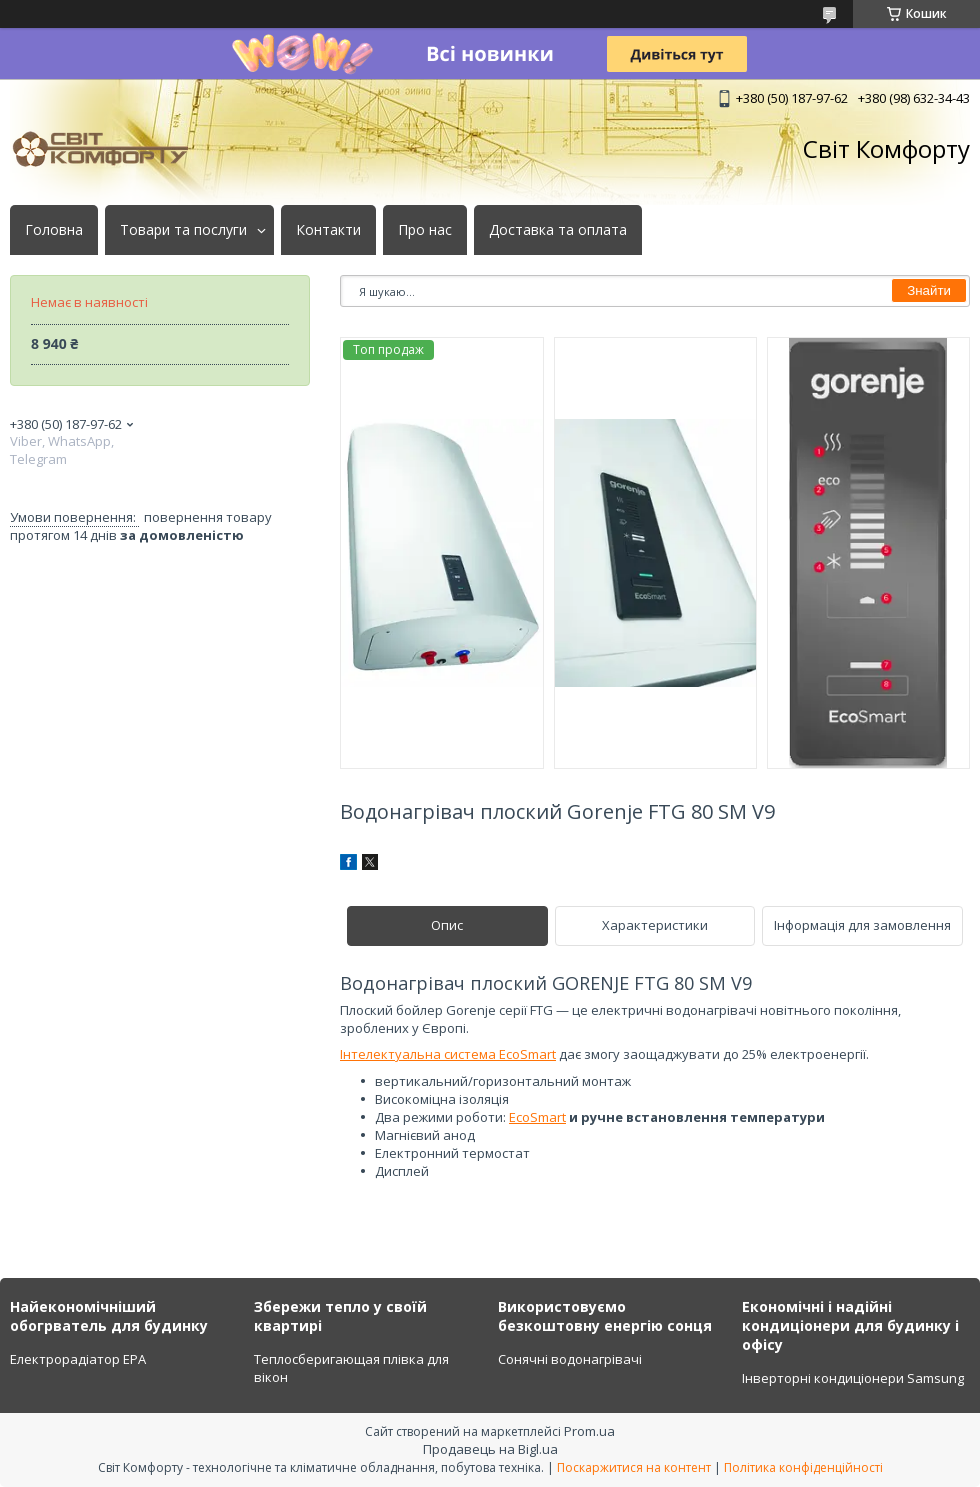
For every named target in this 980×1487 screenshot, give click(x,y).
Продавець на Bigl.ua (490, 1449)
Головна (54, 230)
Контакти (328, 230)
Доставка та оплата (558, 230)
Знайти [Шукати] (929, 290)
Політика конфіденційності (803, 1467)
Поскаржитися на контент (634, 1467)
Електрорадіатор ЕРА (78, 1359)
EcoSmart (537, 1117)
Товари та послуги (183, 230)
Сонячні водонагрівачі (570, 1359)
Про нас (425, 230)
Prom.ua (589, 1431)
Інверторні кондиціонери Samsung (853, 1378)
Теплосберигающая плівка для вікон (351, 1368)
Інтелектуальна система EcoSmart (448, 1054)
